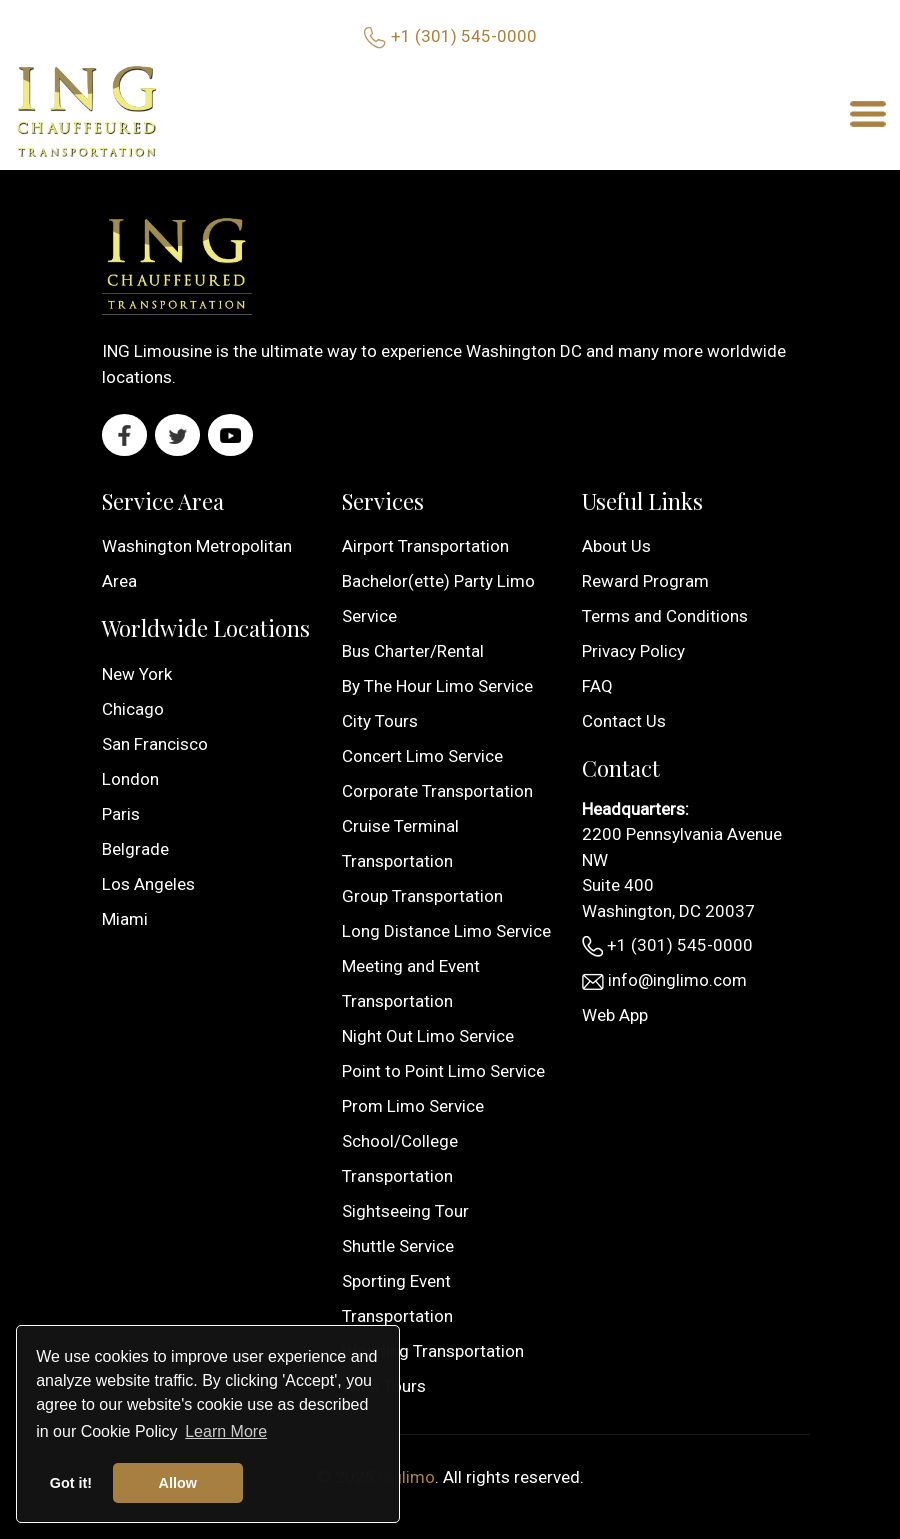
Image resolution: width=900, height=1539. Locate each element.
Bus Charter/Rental (413, 651)
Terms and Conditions (665, 616)
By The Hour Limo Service (437, 686)
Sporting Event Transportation (397, 1298)
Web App (615, 1015)
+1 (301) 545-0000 (464, 36)
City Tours (380, 721)
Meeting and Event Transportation (411, 983)
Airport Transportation (425, 546)
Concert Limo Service (422, 756)
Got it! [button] (71, 1483)
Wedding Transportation (433, 1351)
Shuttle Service (398, 1246)
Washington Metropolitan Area (197, 563)
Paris (121, 814)
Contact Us (624, 721)
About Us (616, 546)
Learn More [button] (226, 1431)
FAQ (597, 686)
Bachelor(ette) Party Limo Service (438, 598)
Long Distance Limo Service (446, 931)
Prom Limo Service (413, 1106)
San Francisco (155, 744)
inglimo (407, 1477)
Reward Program (645, 581)
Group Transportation (422, 896)
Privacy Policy (633, 651)
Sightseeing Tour (405, 1211)
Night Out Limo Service (428, 1036)
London (130, 779)
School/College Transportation (400, 1158)
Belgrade (135, 849)
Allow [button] (178, 1483)
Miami (125, 919)
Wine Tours (384, 1386)
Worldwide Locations (206, 628)
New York (137, 674)
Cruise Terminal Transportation (400, 843)
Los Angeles (148, 884)
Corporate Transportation (437, 791)
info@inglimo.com (664, 980)
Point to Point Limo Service (443, 1071)
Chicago (133, 709)
